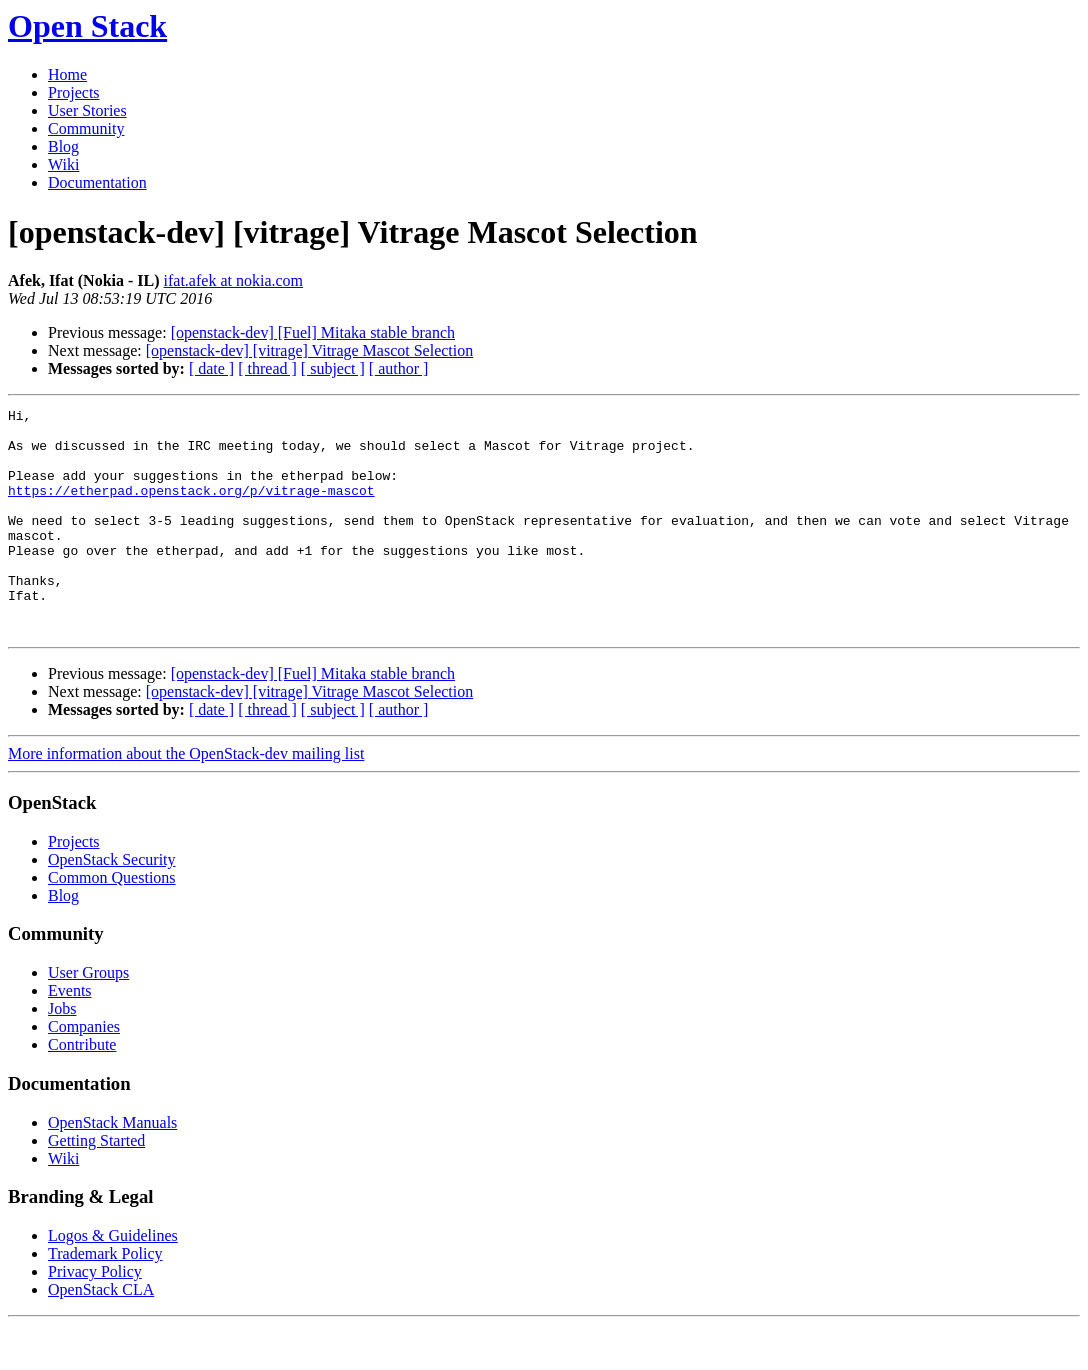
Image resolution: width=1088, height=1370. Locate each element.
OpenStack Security (112, 904)
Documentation (97, 182)
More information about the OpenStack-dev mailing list (186, 798)
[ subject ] (333, 368)
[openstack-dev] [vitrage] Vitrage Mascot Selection (310, 350)
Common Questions (112, 922)
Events (70, 1035)
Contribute (82, 1089)
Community (86, 128)
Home (67, 74)
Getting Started (96, 1185)
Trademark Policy (105, 1298)
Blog (63, 146)
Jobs (62, 1053)
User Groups (88, 1017)
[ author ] (399, 368)
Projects (74, 92)
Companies (84, 1071)
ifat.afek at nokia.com (234, 280)
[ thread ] (267, 368)
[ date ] (211, 368)
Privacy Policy (95, 1316)
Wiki (63, 164)
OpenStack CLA (101, 1334)
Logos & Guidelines (113, 1280)
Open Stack (87, 26)
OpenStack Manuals (112, 1167)
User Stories (87, 110)
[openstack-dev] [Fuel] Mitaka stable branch (313, 332)
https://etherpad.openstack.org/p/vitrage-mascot (191, 508)
